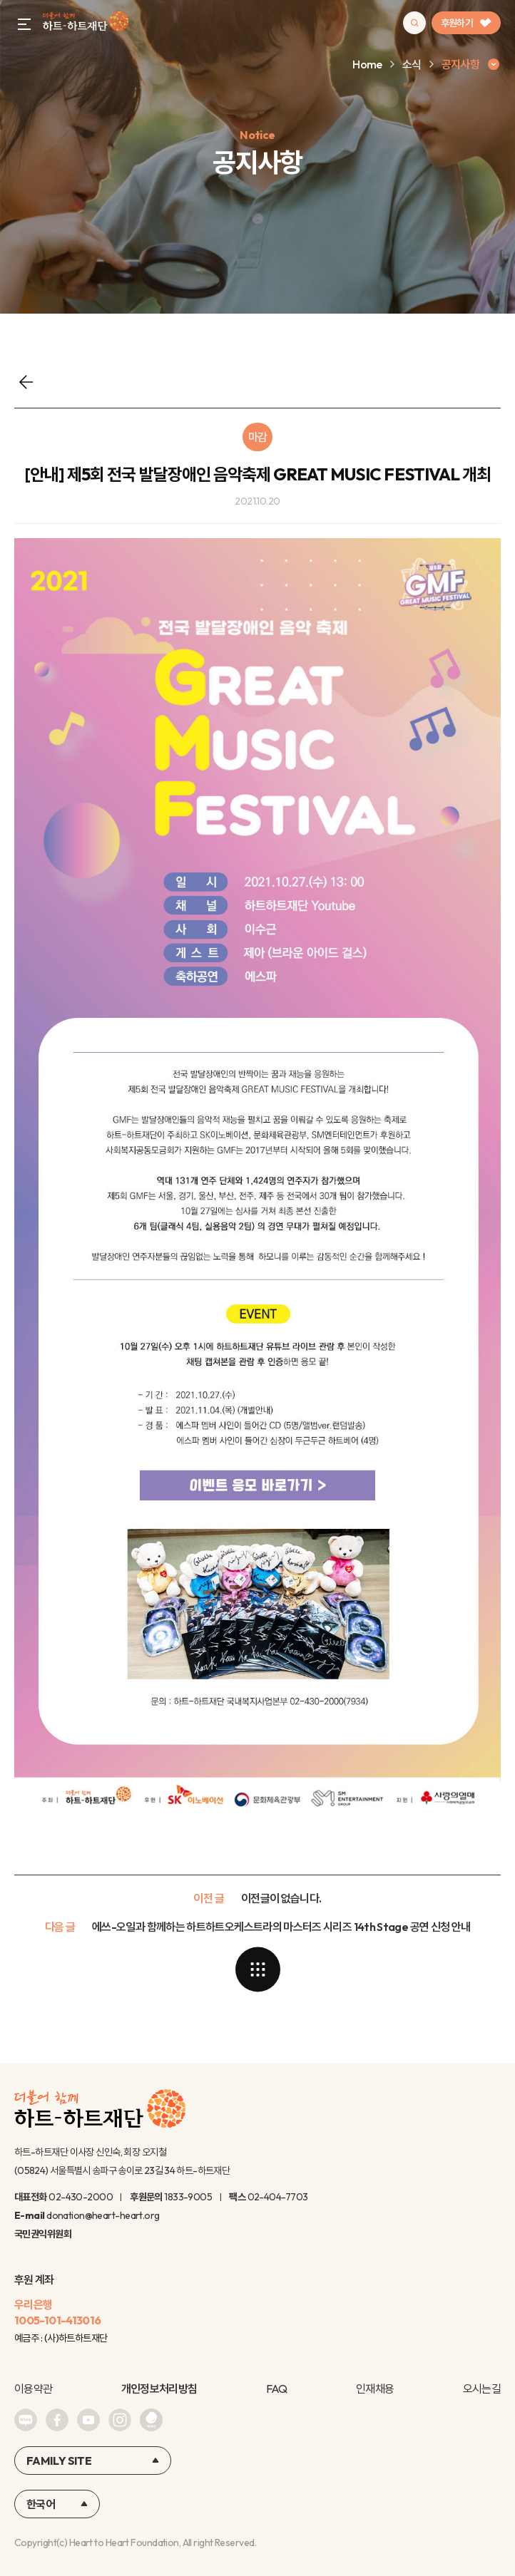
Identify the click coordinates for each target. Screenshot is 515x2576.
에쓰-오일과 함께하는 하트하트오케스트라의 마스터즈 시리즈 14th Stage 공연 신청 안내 (281, 1927)
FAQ (276, 2388)
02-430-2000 (81, 2196)
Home (367, 64)
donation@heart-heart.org (103, 2215)
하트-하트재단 (85, 23)
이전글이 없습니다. (281, 1898)
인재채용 (375, 2388)
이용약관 (33, 2388)
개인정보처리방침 (159, 2388)
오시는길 (482, 2388)
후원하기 (466, 22)
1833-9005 (188, 2196)
